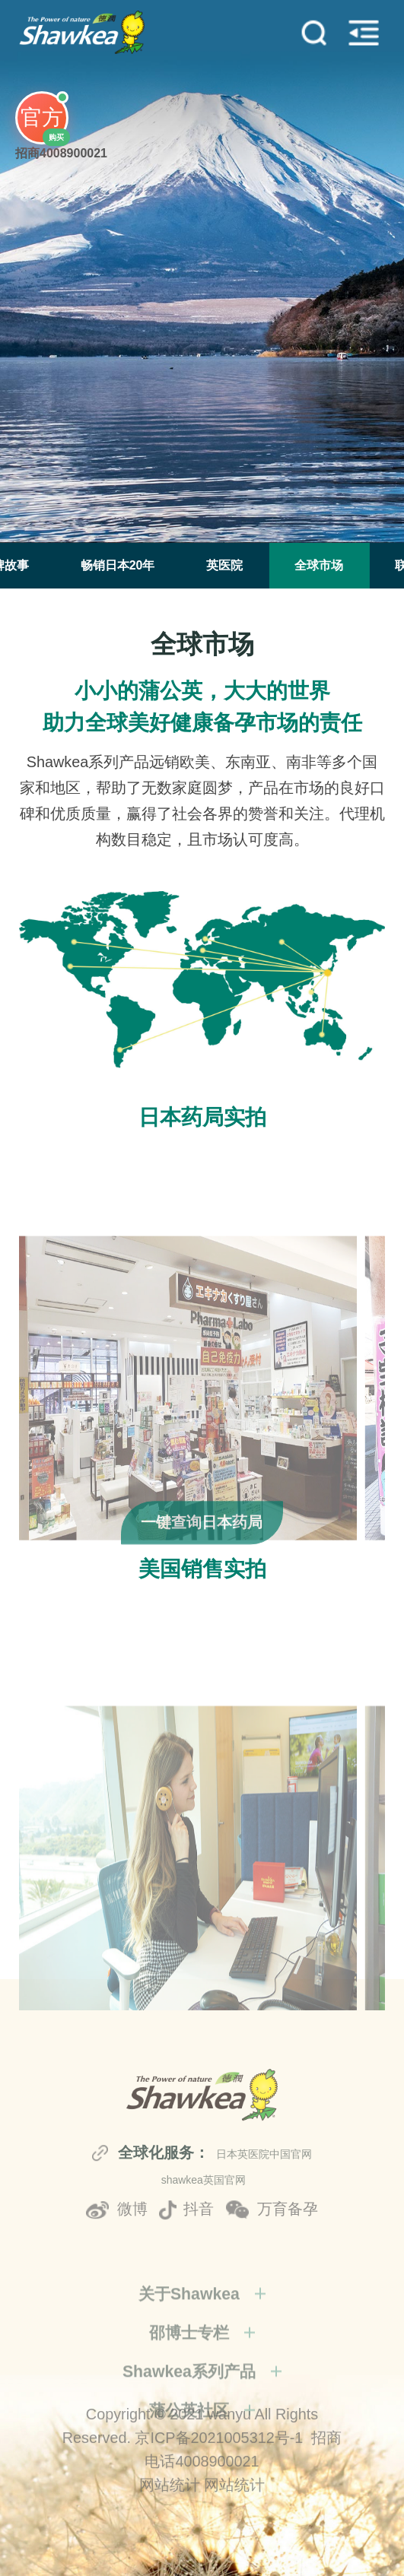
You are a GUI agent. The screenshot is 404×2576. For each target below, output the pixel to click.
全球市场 (318, 565)
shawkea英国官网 (203, 2260)
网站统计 (169, 2534)
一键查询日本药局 (201, 1561)
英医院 (224, 565)
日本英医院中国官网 (264, 2235)
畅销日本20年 (118, 565)
